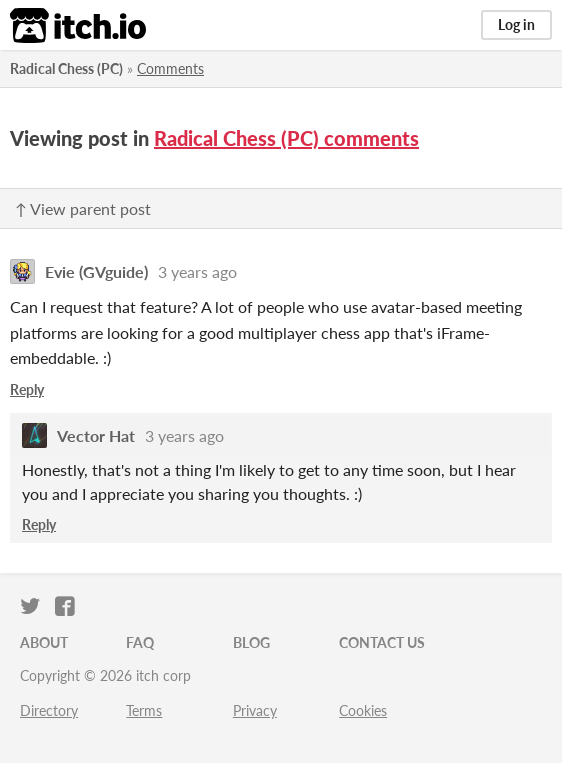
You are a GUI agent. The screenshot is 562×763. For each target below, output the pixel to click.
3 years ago (197, 271)
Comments (170, 68)
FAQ (140, 642)
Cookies (363, 710)
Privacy (255, 710)
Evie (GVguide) (96, 271)
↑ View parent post (83, 208)
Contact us (382, 642)
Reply (27, 389)
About (44, 642)
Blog (251, 642)
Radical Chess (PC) (66, 68)
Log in (516, 24)
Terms (144, 710)
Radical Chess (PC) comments (286, 138)
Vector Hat (96, 435)
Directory (49, 710)
